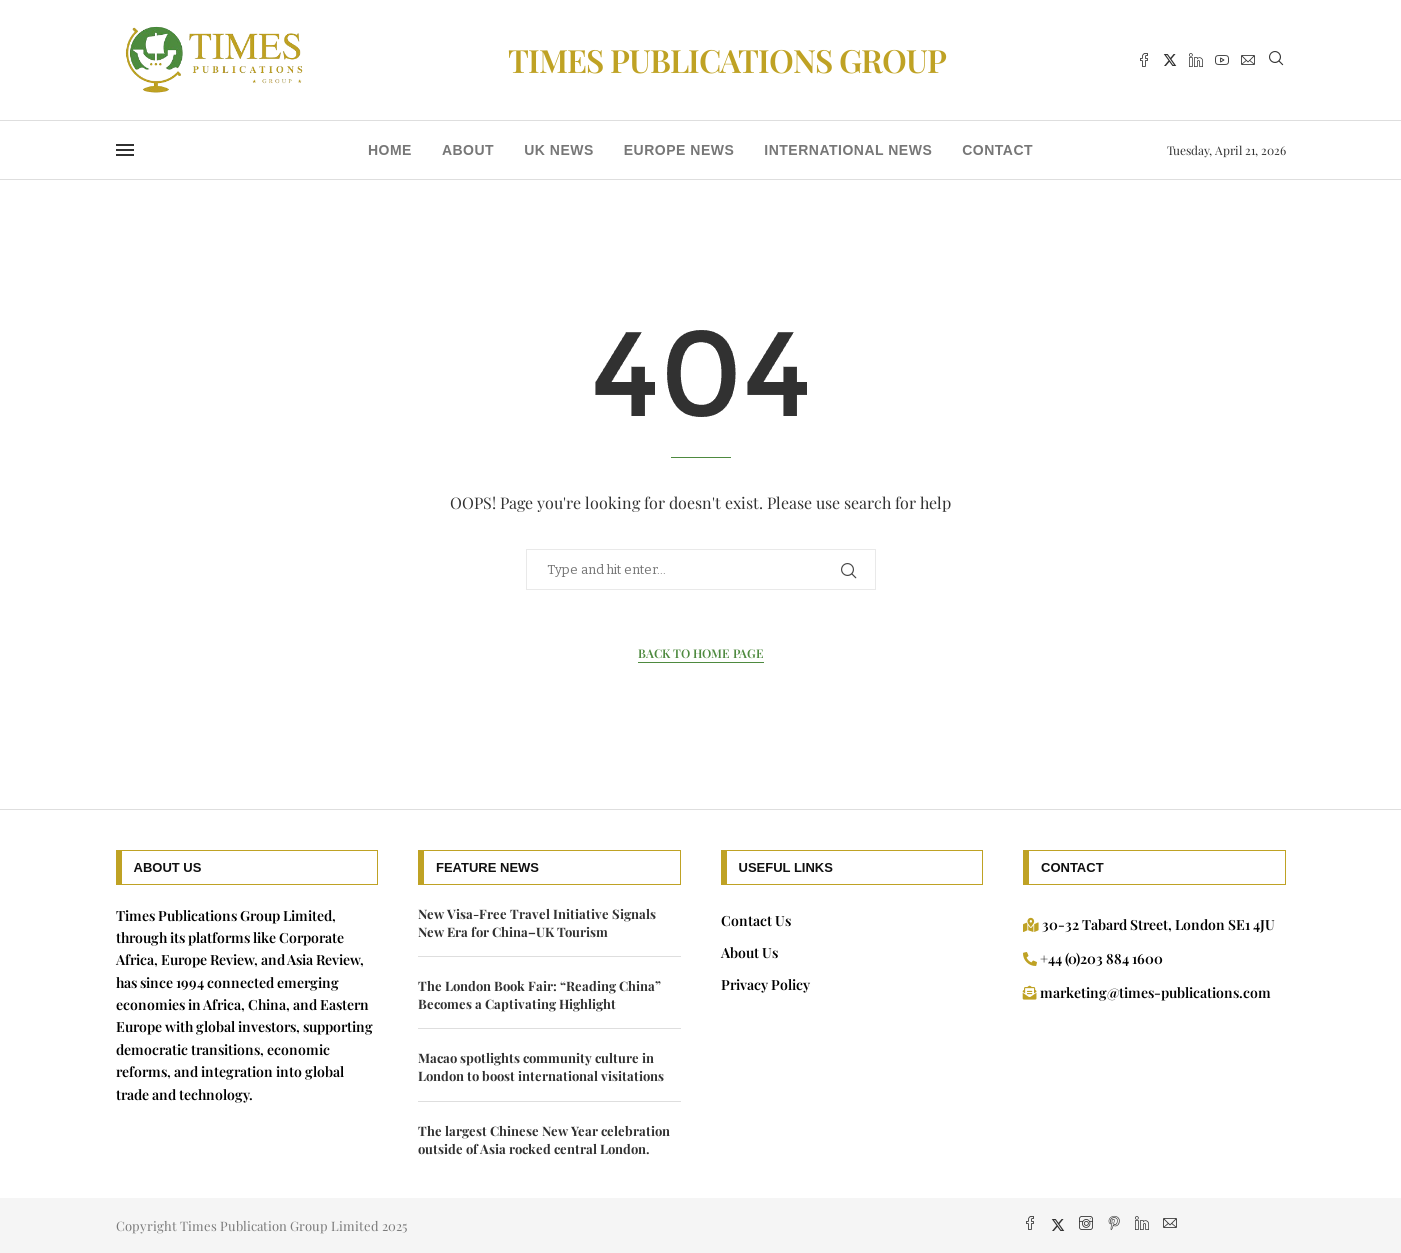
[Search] (1276, 60)
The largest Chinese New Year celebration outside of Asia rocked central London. (544, 1139)
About (468, 150)
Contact (997, 150)
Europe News (679, 150)
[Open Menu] (125, 150)
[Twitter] (1170, 60)
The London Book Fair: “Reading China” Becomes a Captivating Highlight (539, 994)
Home (390, 150)
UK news (559, 150)
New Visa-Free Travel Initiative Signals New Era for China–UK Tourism (537, 922)
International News (848, 150)
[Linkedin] (1196, 60)
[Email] (1248, 60)
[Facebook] (1144, 60)
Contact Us (756, 920)
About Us (749, 952)
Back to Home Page (701, 653)
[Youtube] (1222, 60)
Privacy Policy (765, 984)
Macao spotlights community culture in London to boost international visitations (541, 1066)
